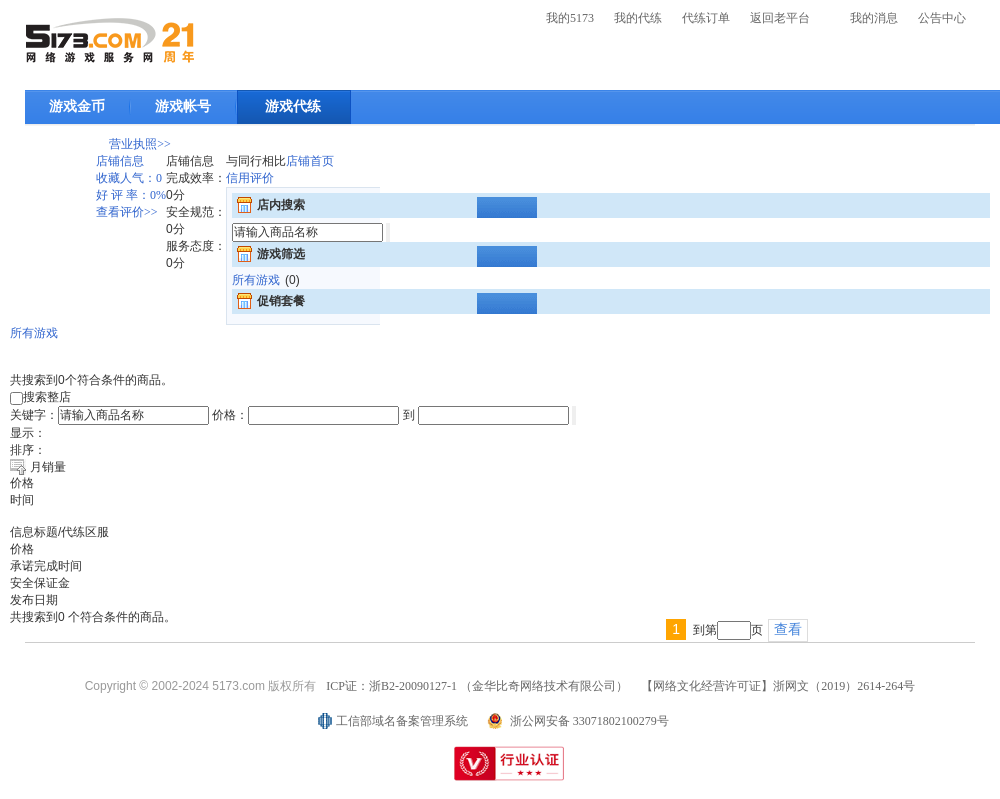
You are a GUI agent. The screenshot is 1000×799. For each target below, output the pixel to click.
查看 (788, 629)
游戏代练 (293, 106)
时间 (22, 500)
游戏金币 (77, 106)
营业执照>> (140, 144)
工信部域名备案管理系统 (402, 721)
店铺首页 (310, 161)
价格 (22, 483)
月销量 (48, 467)
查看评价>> (127, 212)
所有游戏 (256, 280)
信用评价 (250, 178)
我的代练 (638, 18)
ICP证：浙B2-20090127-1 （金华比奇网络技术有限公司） (477, 686)
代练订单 (706, 18)
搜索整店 (40, 397)
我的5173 (570, 18)
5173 (110, 40)
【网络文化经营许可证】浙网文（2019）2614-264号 (778, 686)
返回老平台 (780, 18)
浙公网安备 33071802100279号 (589, 721)
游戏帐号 (183, 106)
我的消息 (874, 18)
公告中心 (942, 18)
